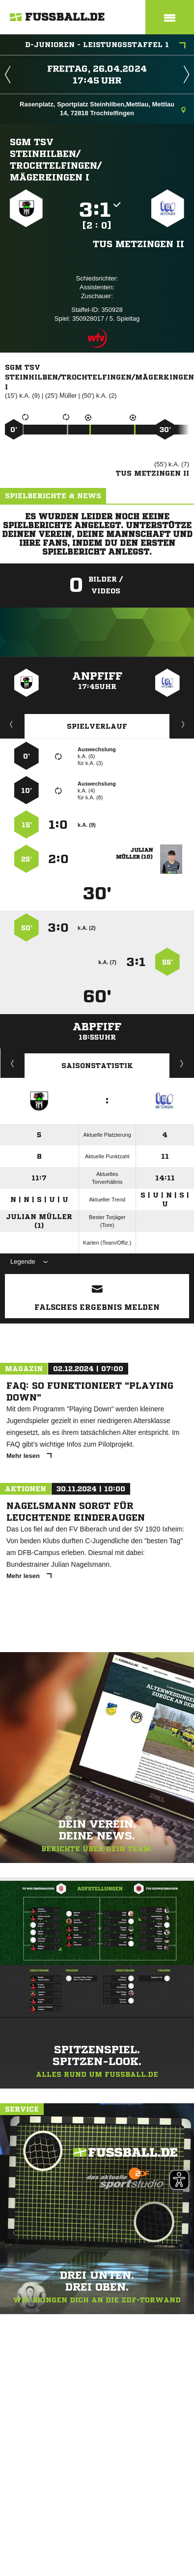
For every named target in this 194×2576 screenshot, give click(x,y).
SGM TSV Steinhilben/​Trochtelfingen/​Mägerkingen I (56, 159)
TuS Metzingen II (138, 243)
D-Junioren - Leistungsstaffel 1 (105, 45)
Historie (12, 1063)
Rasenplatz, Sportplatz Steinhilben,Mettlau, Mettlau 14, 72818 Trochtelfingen (103, 109)
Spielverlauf (97, 726)
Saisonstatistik (97, 1065)
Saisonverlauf (182, 1063)
